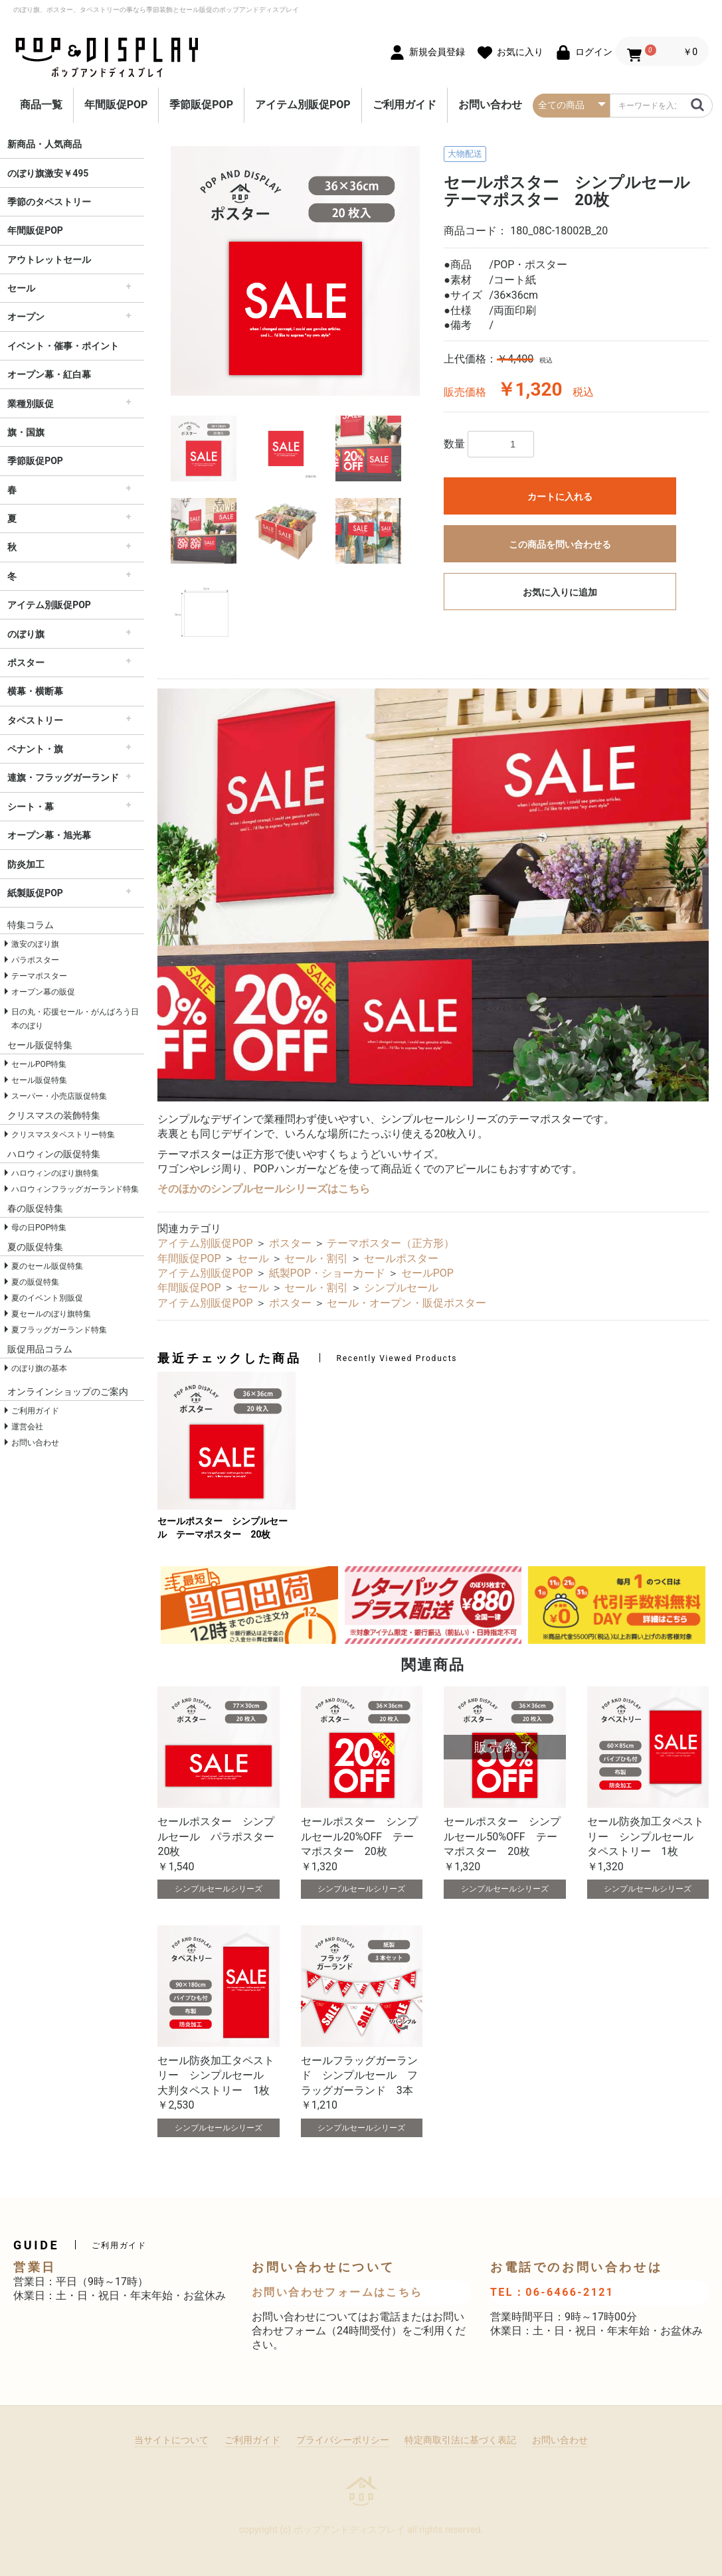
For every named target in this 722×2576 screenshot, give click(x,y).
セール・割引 (316, 1258)
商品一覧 (41, 104)
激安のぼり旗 (35, 944)
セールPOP (427, 1273)
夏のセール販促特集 (47, 1266)
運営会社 (27, 1426)
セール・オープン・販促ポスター (406, 1303)
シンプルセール (401, 1287)
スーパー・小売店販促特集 (59, 1096)
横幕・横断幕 (35, 691)
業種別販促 (30, 403)
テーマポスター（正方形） (390, 1243)
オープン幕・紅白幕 (49, 374)
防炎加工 (26, 864)
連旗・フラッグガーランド (63, 777)
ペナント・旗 (35, 749)
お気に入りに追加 (560, 592)
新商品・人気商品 (44, 144)
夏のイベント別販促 (47, 1298)
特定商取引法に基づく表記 (460, 2440)
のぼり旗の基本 (39, 1368)
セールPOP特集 (38, 1064)
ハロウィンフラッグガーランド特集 (75, 1189)
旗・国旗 (26, 432)
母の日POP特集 (38, 1227)
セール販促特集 (39, 1080)
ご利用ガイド (404, 104)
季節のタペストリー (49, 202)
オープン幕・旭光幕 (49, 835)
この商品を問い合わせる (560, 544)
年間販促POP (116, 104)
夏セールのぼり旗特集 (51, 1314)
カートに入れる (559, 496)
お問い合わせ (490, 104)
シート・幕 (30, 806)
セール (21, 288)
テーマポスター (39, 976)
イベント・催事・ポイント (63, 346)
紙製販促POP (35, 893)
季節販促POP (201, 104)
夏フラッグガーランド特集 (59, 1329)
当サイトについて (171, 2440)
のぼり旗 (26, 634)
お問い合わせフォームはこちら (337, 2292)
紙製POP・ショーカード (327, 1273)
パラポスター (35, 960)
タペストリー (35, 720)
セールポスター (401, 1258)
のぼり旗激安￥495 (47, 173)
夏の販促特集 (35, 1282)
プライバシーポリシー (342, 2440)
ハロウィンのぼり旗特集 (55, 1173)
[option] (295, 271)
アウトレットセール (49, 259)
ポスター (26, 662)
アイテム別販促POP (303, 104)
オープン (26, 316)
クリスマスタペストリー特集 (63, 1134)
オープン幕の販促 (43, 992)
